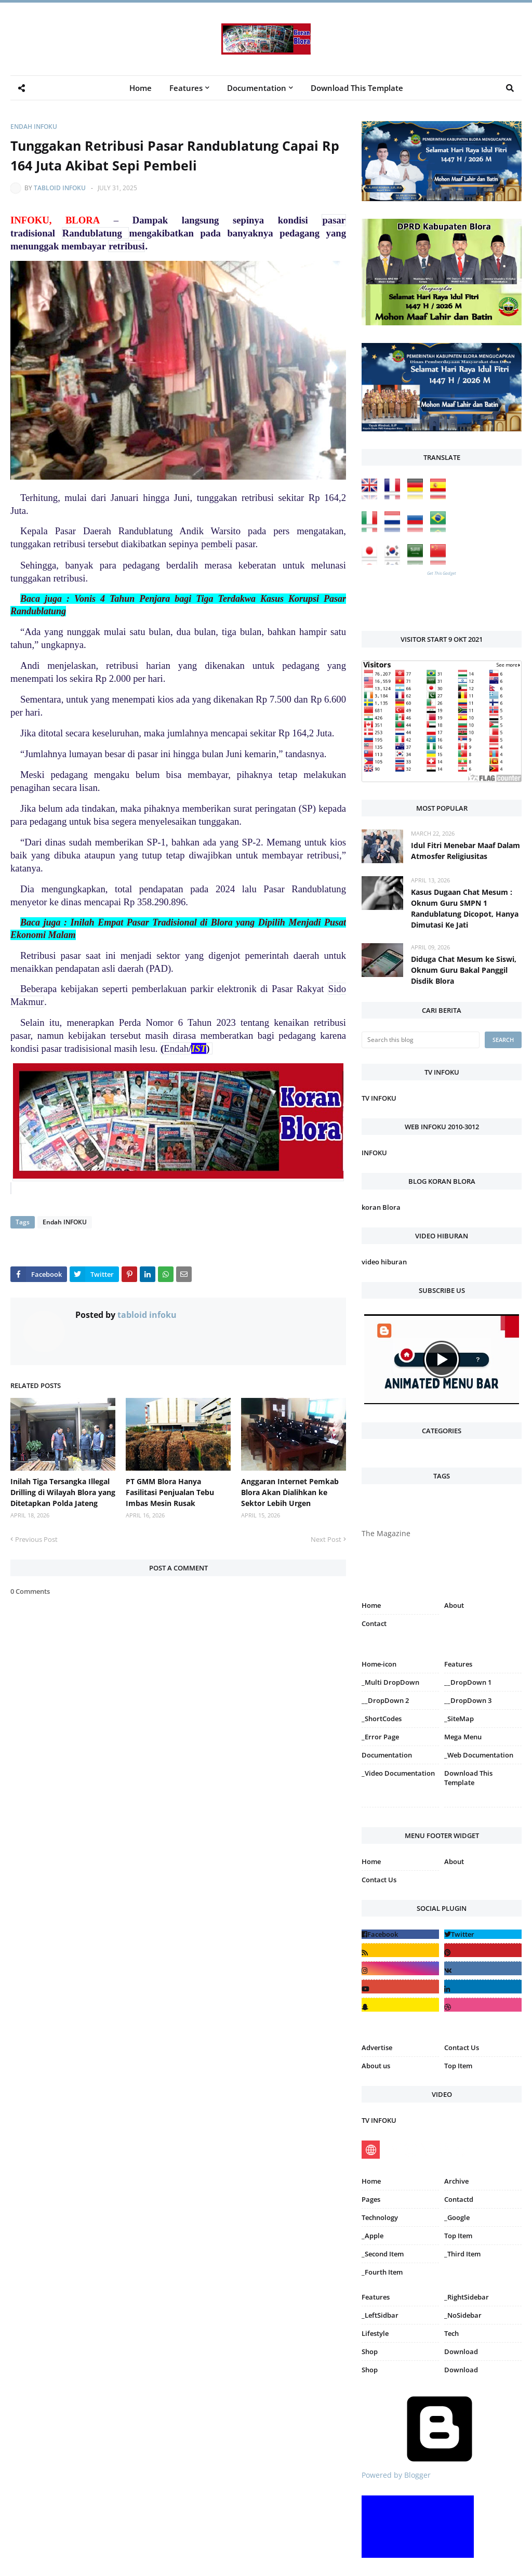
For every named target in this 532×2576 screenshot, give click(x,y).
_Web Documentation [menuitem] (478, 1755)
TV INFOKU (379, 1098)
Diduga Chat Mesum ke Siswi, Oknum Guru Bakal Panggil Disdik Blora (463, 970)
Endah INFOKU (33, 126)
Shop (370, 2351)
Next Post (326, 1539)
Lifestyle (375, 2333)
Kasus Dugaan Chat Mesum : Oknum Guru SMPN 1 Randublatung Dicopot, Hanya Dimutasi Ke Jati (464, 908)
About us (376, 2065)
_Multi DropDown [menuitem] (390, 1682)
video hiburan (384, 1261)
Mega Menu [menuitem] (463, 1736)
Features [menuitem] (186, 88)
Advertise (377, 2047)
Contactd (458, 2199)
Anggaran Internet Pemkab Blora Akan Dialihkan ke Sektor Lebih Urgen (290, 1492)
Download (461, 2351)
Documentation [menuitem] (256, 88)
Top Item (458, 2065)
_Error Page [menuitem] (380, 1736)
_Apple (372, 2235)
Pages (371, 2199)
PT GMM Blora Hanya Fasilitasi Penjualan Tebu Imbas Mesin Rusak (170, 1492)
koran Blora (381, 1207)
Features (376, 2297)
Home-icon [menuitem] (379, 1664)
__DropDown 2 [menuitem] (385, 1700)
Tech (451, 2333)
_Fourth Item (382, 2272)
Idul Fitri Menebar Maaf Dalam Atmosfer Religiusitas (465, 850)
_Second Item (383, 2253)
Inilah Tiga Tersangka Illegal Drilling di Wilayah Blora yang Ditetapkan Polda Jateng (62, 1492)
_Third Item (462, 2253)
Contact (374, 1623)
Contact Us (379, 1879)
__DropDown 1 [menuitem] (467, 1682)
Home (371, 1605)
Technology (380, 2217)
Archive (456, 2181)
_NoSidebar (463, 2315)
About (454, 1605)
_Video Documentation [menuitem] (398, 1773)
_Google (457, 2217)
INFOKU (374, 1152)
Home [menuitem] (140, 88)
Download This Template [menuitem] (357, 88)
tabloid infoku (60, 187)
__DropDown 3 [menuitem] (467, 1700)
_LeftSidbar (380, 2315)
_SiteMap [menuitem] (459, 1718)
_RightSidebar (466, 2297)
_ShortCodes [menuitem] (382, 1718)
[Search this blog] (421, 1040)
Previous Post (36, 1539)
